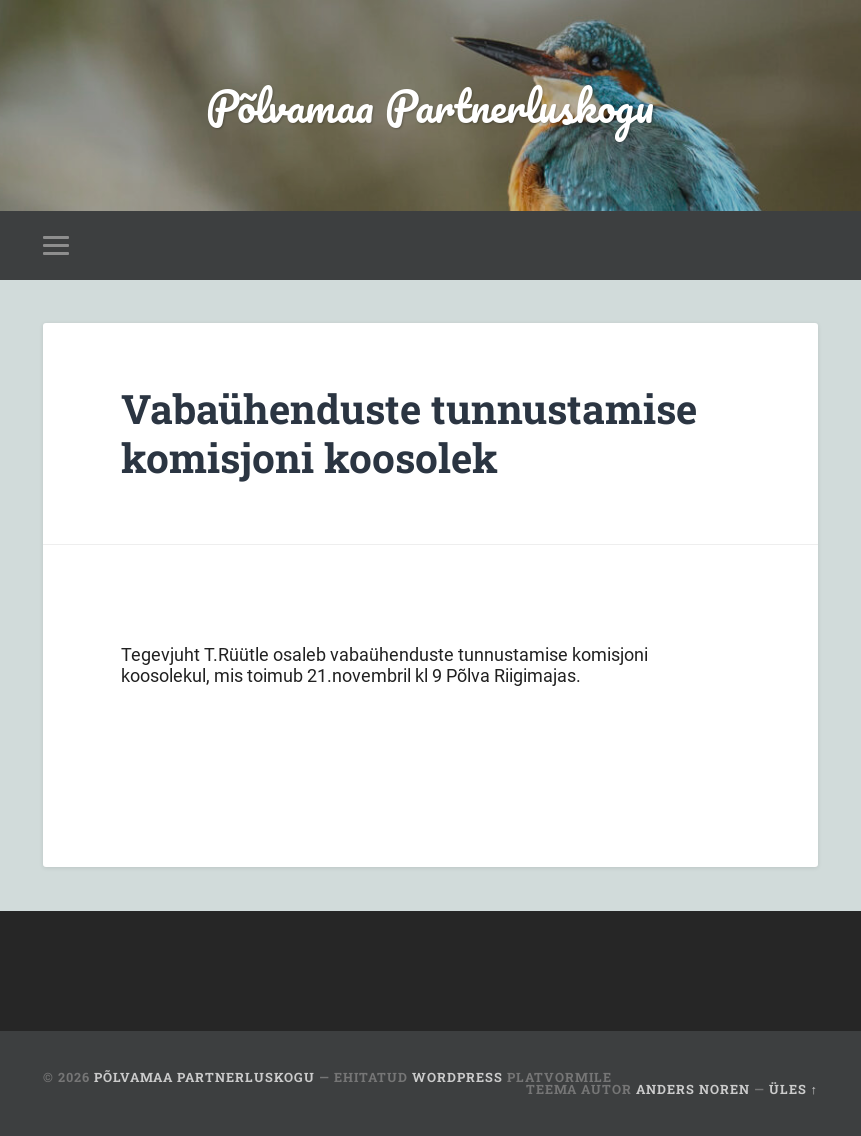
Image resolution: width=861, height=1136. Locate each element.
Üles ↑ (793, 1089)
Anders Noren (693, 1089)
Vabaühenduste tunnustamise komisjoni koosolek (409, 433)
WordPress (457, 1077)
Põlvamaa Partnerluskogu (430, 105)
